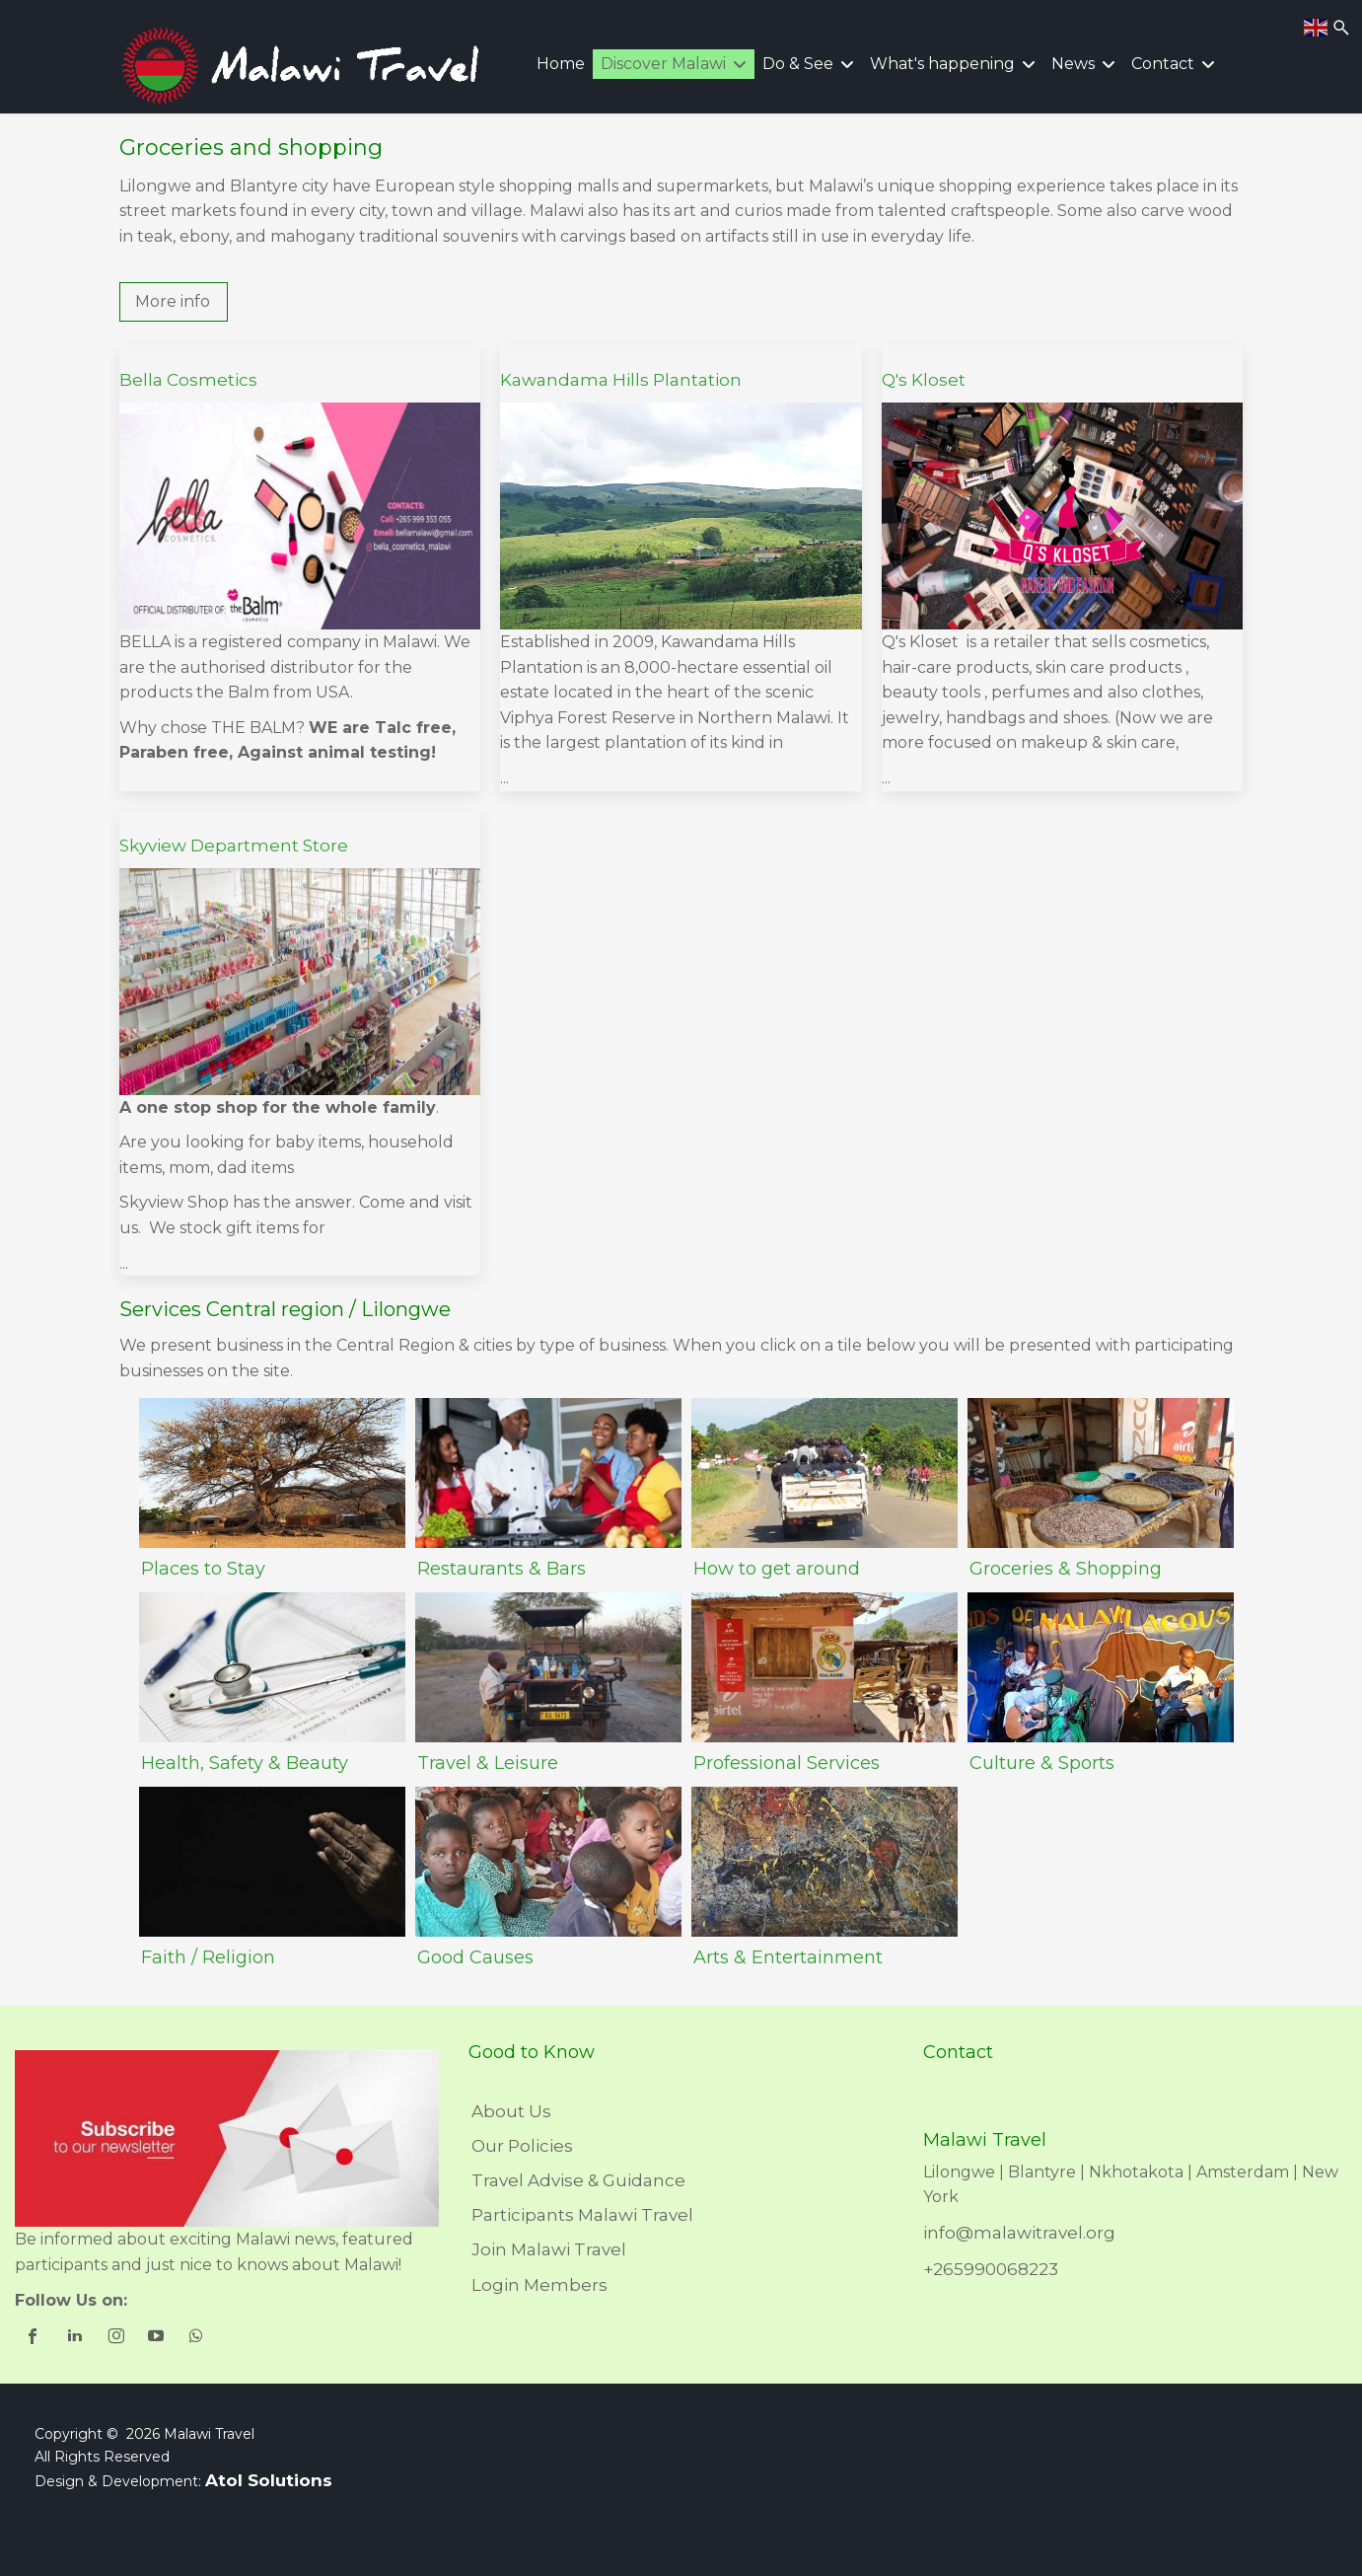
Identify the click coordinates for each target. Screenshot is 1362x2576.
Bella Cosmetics (188, 380)
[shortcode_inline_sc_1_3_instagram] (117, 2338)
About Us (511, 2111)
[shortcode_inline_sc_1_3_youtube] (157, 2338)
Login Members (539, 2285)
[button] (173, 302)
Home (561, 63)
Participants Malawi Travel (582, 2215)
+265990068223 (990, 2269)
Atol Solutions (268, 2480)
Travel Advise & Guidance (578, 2180)
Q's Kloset (924, 380)
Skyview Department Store (233, 845)
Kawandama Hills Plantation (621, 380)
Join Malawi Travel (548, 2249)
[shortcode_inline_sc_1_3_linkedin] (76, 2338)
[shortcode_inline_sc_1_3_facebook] (35, 2338)
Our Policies (522, 2146)
